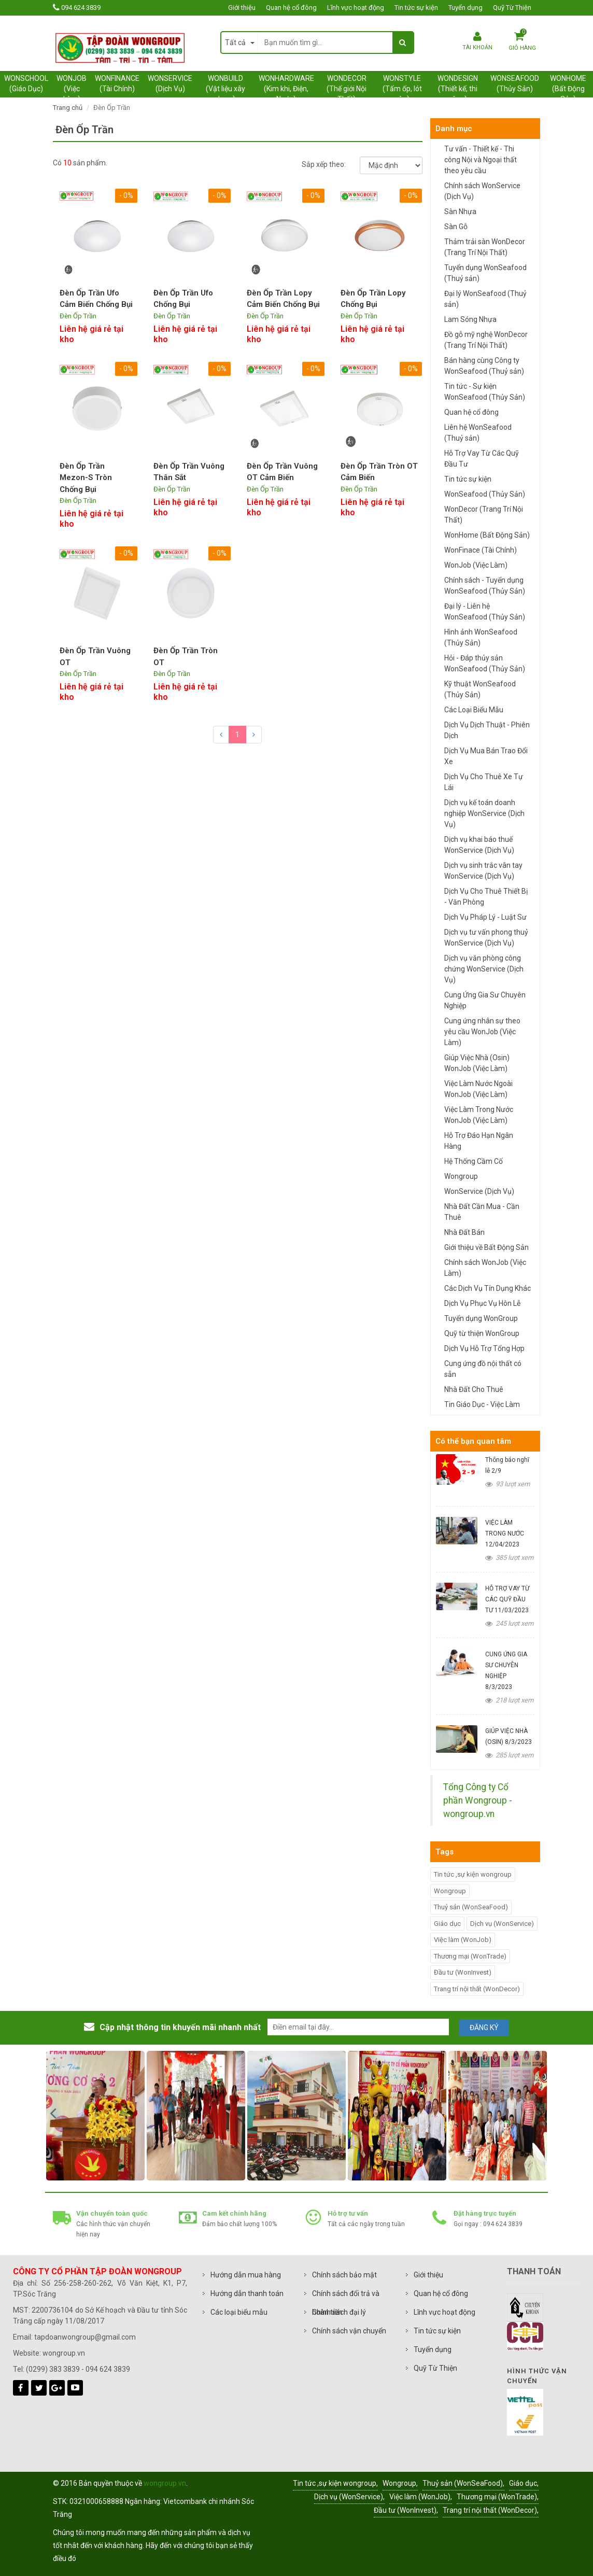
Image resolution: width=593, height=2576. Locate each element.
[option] (128, 2115)
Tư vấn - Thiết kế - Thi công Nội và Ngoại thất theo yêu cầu (480, 160)
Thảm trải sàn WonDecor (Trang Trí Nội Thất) (484, 247)
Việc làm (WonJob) (462, 1940)
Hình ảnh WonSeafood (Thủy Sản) (480, 637)
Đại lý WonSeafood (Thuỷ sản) (485, 298)
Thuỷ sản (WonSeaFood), (463, 2483)
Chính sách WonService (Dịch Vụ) (482, 191)
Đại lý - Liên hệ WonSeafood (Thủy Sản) (484, 611)
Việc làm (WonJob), (420, 2497)
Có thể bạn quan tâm (473, 1441)
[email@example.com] (358, 2027)
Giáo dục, (524, 2483)
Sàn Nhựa (460, 211)
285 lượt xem (509, 1755)
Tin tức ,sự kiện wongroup (473, 1874)
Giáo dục (447, 1923)
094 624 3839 (81, 7)
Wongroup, (400, 2483)
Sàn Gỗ (456, 226)
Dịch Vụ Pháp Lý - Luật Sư (485, 917)
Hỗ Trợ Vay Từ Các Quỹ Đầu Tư (481, 458)
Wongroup (461, 1176)
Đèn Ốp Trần (78, 316)
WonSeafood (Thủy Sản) (484, 494)
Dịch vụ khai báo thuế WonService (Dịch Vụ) (479, 844)
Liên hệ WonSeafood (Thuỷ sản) (478, 432)
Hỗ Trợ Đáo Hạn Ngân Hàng (478, 1140)
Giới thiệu (242, 7)
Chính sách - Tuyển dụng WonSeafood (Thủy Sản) (484, 585)
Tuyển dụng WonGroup (481, 1318)
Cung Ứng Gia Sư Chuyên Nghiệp (485, 1000)
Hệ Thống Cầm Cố (473, 1161)
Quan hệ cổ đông (291, 7)
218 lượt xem (509, 1700)
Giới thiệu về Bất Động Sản (486, 1247)
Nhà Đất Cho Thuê (473, 1389)
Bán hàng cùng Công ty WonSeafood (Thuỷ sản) (484, 365)
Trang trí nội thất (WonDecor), (491, 2510)
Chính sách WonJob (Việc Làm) (485, 1267)
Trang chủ (67, 107)
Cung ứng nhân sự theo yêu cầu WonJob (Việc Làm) (482, 1032)
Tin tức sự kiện (416, 7)
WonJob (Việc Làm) (475, 565)
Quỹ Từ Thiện (512, 7)
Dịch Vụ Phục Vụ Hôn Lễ (482, 1303)
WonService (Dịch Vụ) (479, 1191)
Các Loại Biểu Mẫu (473, 710)
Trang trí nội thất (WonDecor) (477, 1989)
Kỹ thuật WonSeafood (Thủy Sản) (480, 689)
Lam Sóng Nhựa (470, 319)
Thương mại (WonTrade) (470, 1956)
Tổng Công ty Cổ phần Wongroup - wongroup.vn (477, 1801)
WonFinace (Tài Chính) (480, 550)
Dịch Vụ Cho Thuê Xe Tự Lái (483, 782)
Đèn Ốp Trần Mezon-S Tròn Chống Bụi (86, 477)
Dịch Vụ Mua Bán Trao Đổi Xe (486, 756)
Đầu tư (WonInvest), (406, 2510)
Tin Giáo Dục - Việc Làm (482, 1404)
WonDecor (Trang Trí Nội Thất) (483, 514)
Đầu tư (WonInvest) (462, 1972)
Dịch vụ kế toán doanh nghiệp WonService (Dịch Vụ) (484, 813)
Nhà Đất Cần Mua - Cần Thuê (481, 1211)
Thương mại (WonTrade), (498, 2497)
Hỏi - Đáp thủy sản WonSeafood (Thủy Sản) (484, 663)
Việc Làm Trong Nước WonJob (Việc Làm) (478, 1114)
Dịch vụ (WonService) (502, 1923)
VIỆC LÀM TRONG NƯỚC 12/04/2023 (504, 1533)
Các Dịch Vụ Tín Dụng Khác (487, 1288)
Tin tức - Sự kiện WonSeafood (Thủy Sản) (484, 391)
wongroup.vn (165, 2483)
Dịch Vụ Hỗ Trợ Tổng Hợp (484, 1348)
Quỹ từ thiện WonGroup (481, 1333)
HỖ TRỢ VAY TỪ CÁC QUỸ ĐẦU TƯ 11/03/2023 (507, 1599)
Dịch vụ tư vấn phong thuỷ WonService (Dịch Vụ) (486, 937)
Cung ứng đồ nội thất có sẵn (482, 1368)
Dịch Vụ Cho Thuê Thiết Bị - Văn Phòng (486, 896)
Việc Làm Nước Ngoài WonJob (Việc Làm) (478, 1089)
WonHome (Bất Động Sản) (487, 535)
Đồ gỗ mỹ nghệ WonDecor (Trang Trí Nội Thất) (486, 339)
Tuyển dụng (465, 7)
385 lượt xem (509, 1557)
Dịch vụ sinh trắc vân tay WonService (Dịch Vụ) (483, 870)
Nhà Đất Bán (464, 1232)
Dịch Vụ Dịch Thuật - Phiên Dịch (487, 730)
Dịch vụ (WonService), (349, 2497)
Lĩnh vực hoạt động (355, 7)
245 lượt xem (509, 1623)
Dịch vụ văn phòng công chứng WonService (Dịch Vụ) (484, 969)
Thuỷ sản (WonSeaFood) (471, 1907)
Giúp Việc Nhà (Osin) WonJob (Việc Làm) (477, 1063)
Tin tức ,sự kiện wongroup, (335, 2483)
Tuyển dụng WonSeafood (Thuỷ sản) (485, 273)
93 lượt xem (507, 1484)
